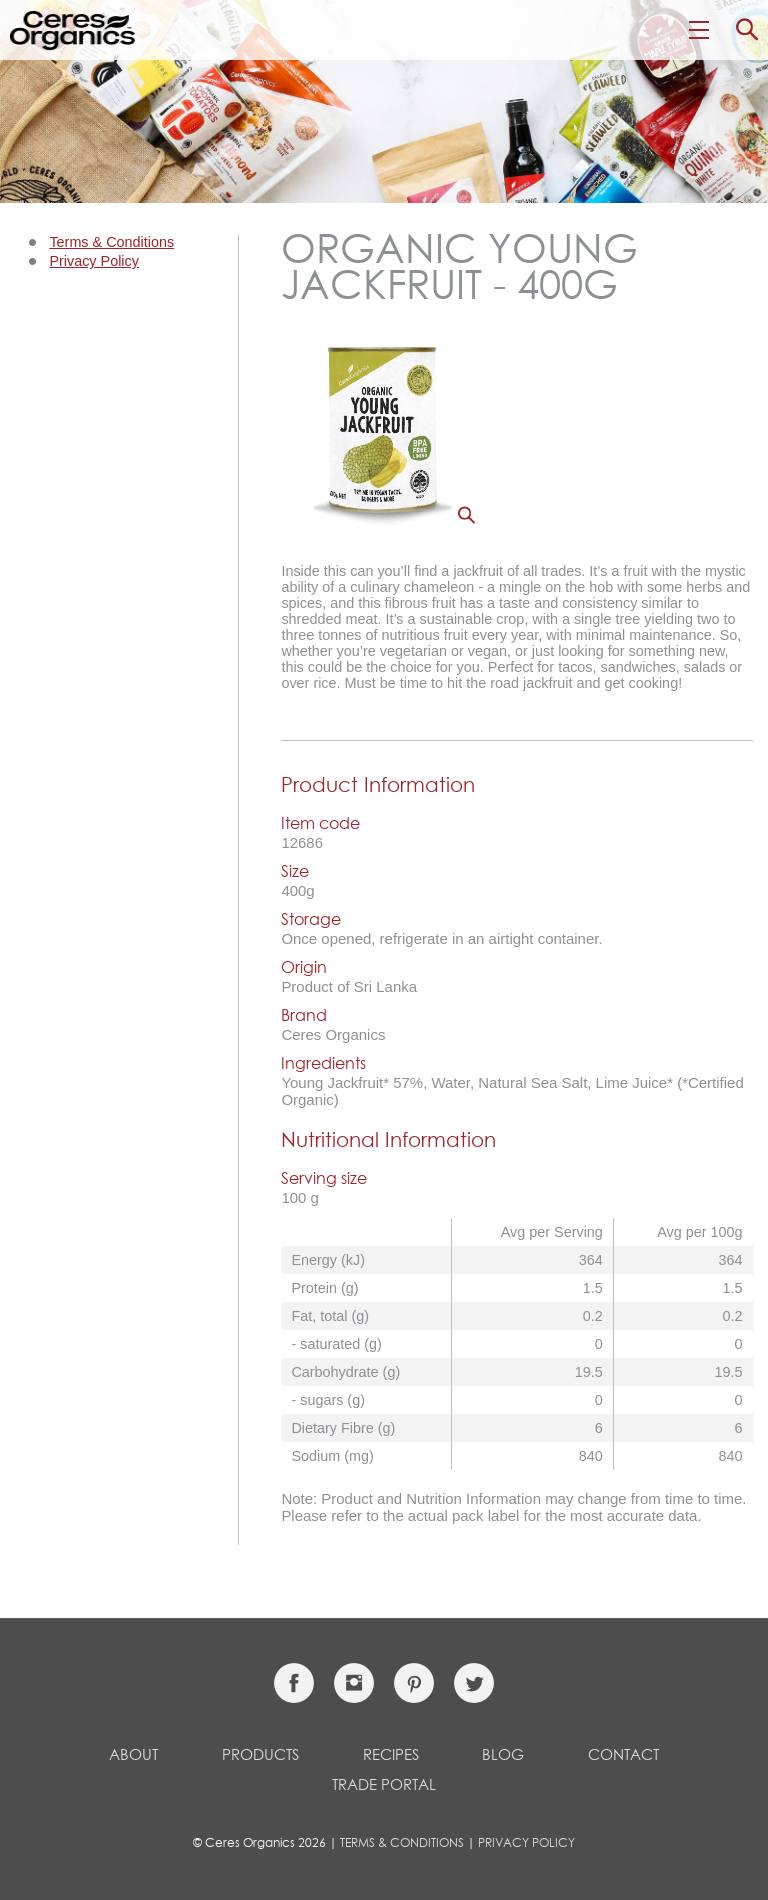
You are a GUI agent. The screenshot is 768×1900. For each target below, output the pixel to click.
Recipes (391, 1755)
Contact (623, 1755)
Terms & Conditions (111, 242)
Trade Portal (384, 1785)
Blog (503, 1755)
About (133, 1755)
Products (260, 1755)
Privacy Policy (94, 261)
